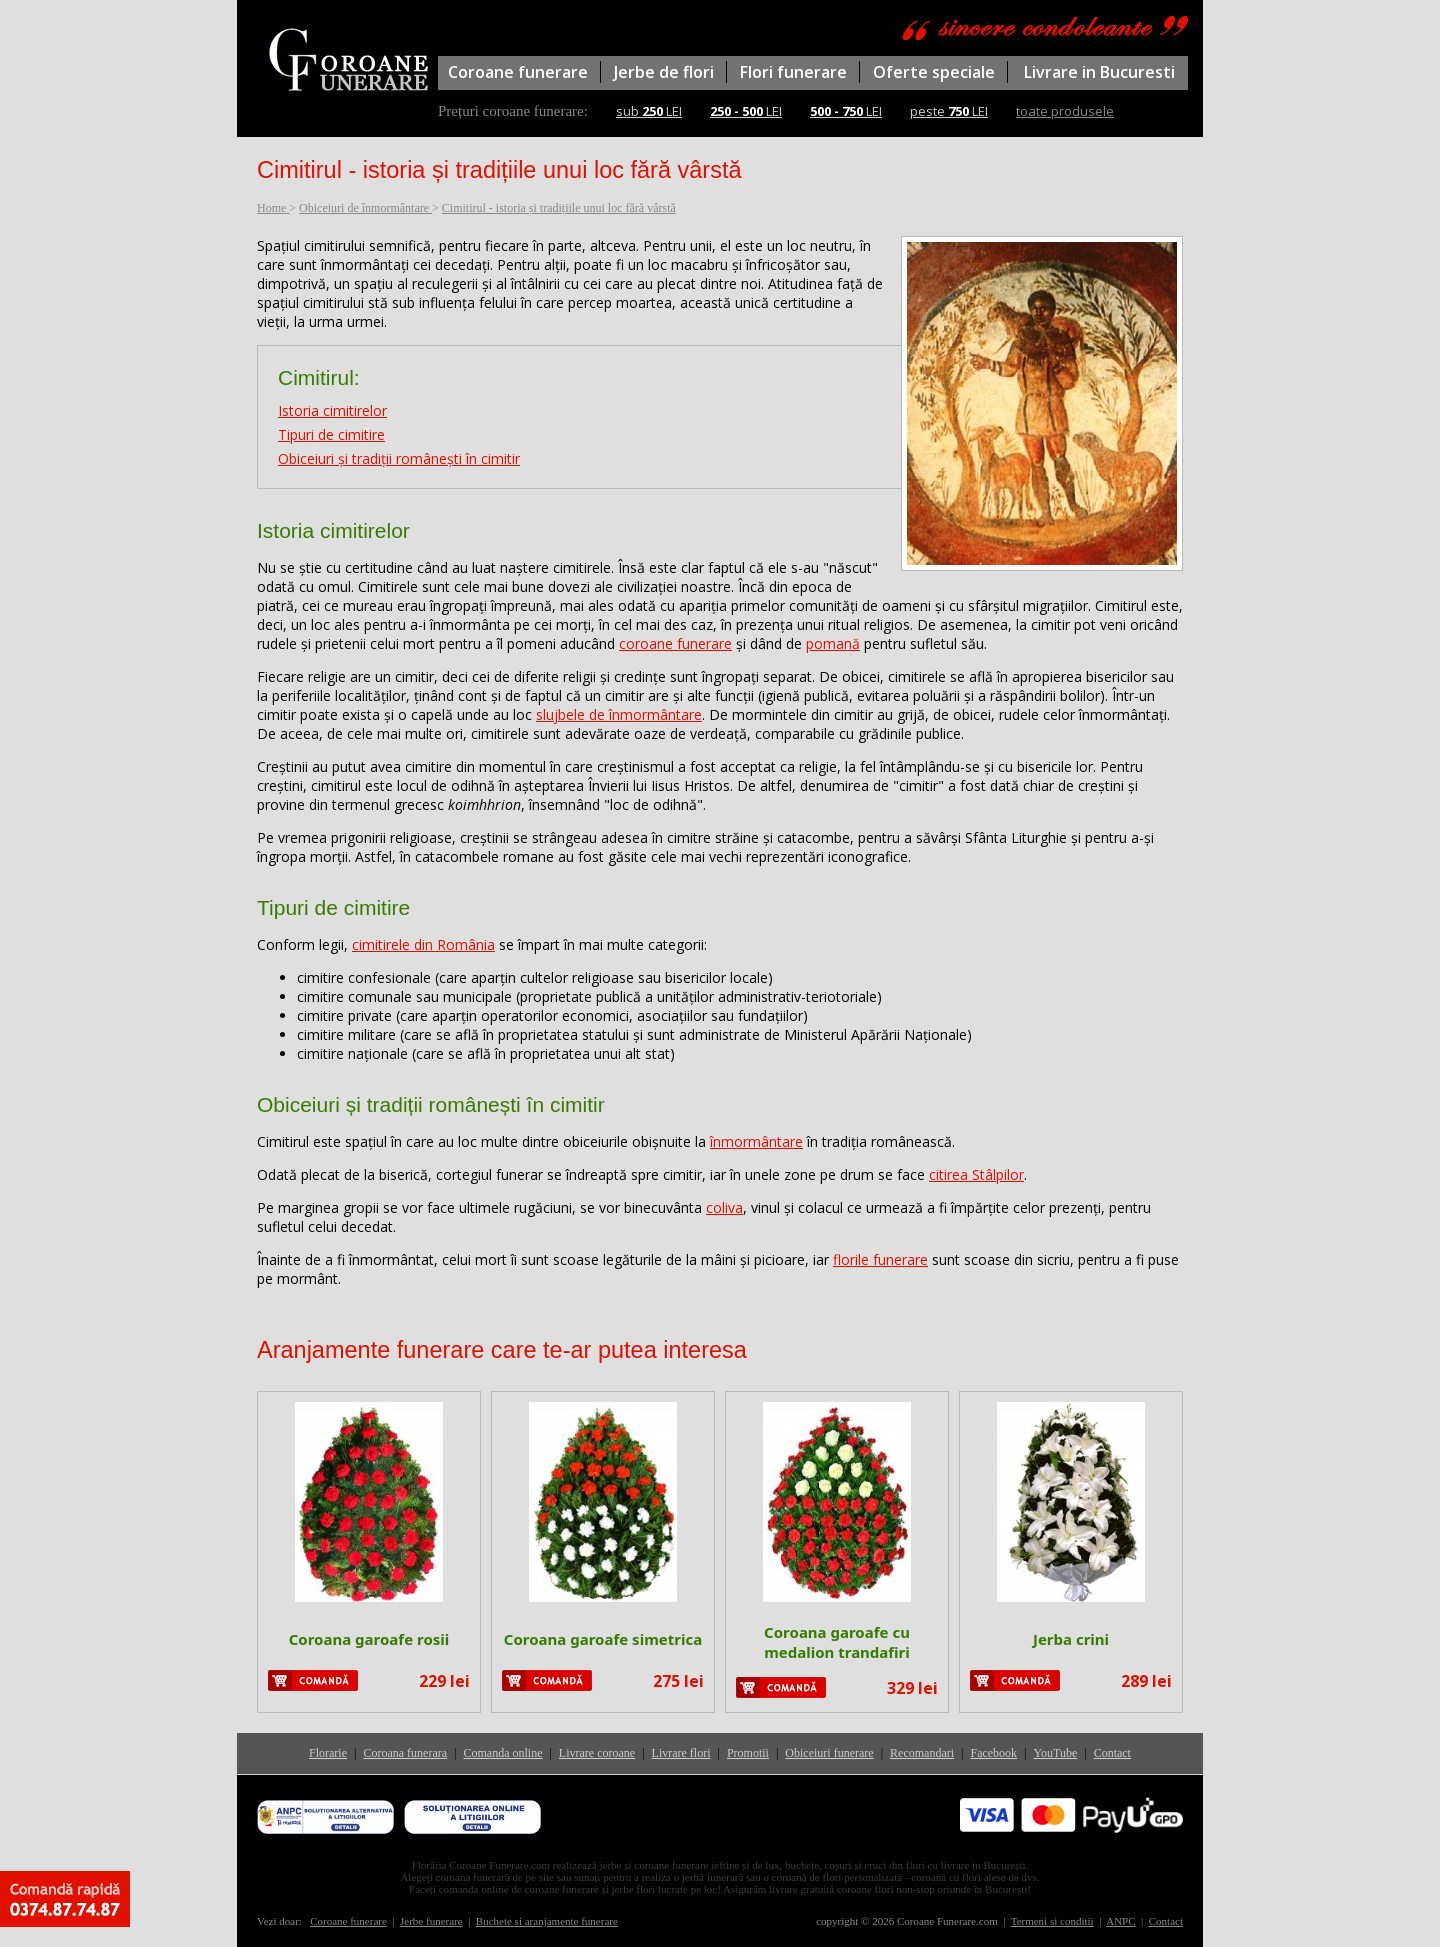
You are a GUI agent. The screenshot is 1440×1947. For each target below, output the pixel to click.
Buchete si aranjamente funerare (547, 1921)
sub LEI (649, 111)
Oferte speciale (934, 72)
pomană (833, 643)
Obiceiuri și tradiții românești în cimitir (399, 458)
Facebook (993, 1753)
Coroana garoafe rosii (369, 1639)
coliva (724, 1207)
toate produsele (1065, 111)
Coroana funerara (405, 1753)
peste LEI (949, 111)
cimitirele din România (423, 944)
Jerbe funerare (431, 1921)
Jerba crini (1071, 1639)
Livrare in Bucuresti (1099, 72)
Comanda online (502, 1753)
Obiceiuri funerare (829, 1753)
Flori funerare (793, 72)
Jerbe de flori (664, 72)
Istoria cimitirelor (332, 410)
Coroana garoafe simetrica (603, 1639)
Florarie (328, 1753)
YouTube (1056, 1753)
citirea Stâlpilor (976, 1174)
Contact (1112, 1753)
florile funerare (880, 1259)
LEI (746, 111)
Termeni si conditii (1052, 1921)
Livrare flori (681, 1753)
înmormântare (756, 1141)
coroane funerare (675, 643)
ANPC (1120, 1921)
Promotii (748, 1753)
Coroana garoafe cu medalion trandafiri (837, 1642)
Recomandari (922, 1753)
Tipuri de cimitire (331, 434)
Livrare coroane (597, 1753)
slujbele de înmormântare (619, 714)
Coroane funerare (518, 72)
